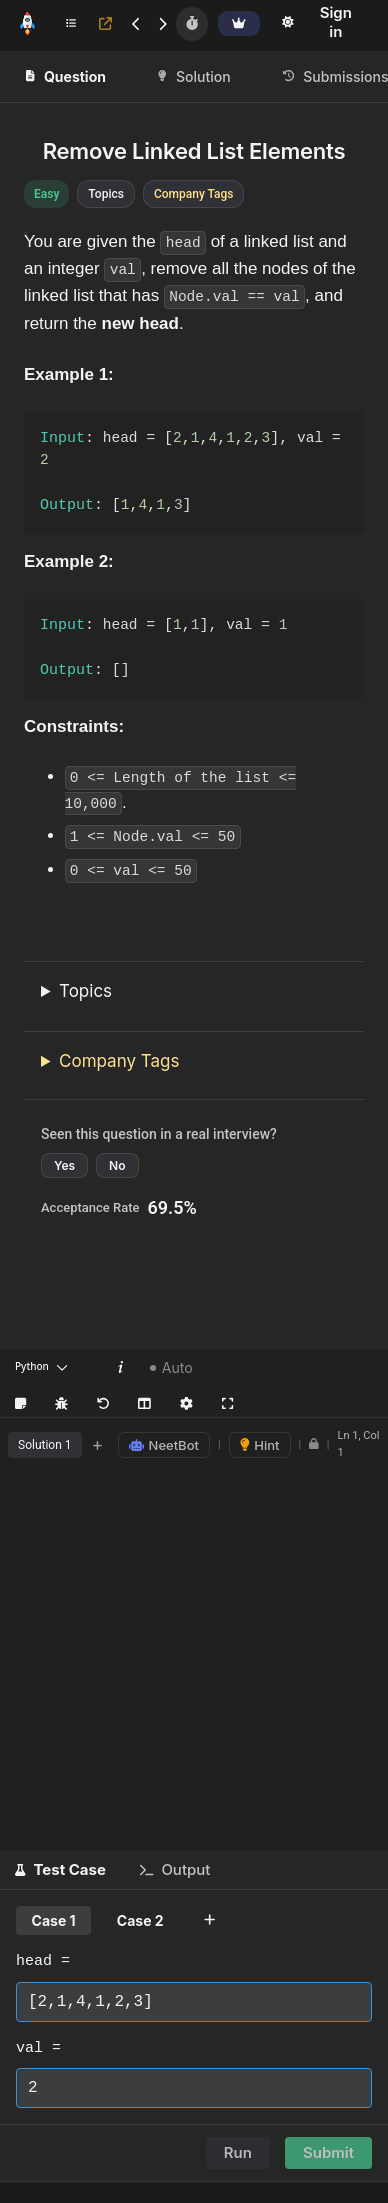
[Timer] (192, 24)
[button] (60, 1871)
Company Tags (119, 1062)
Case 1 (54, 1921)
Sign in (336, 22)
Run (238, 2153)
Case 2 (140, 1921)
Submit (328, 2153)
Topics (85, 992)
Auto (171, 1368)
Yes (64, 1166)
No (117, 1166)
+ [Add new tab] (98, 1445)
